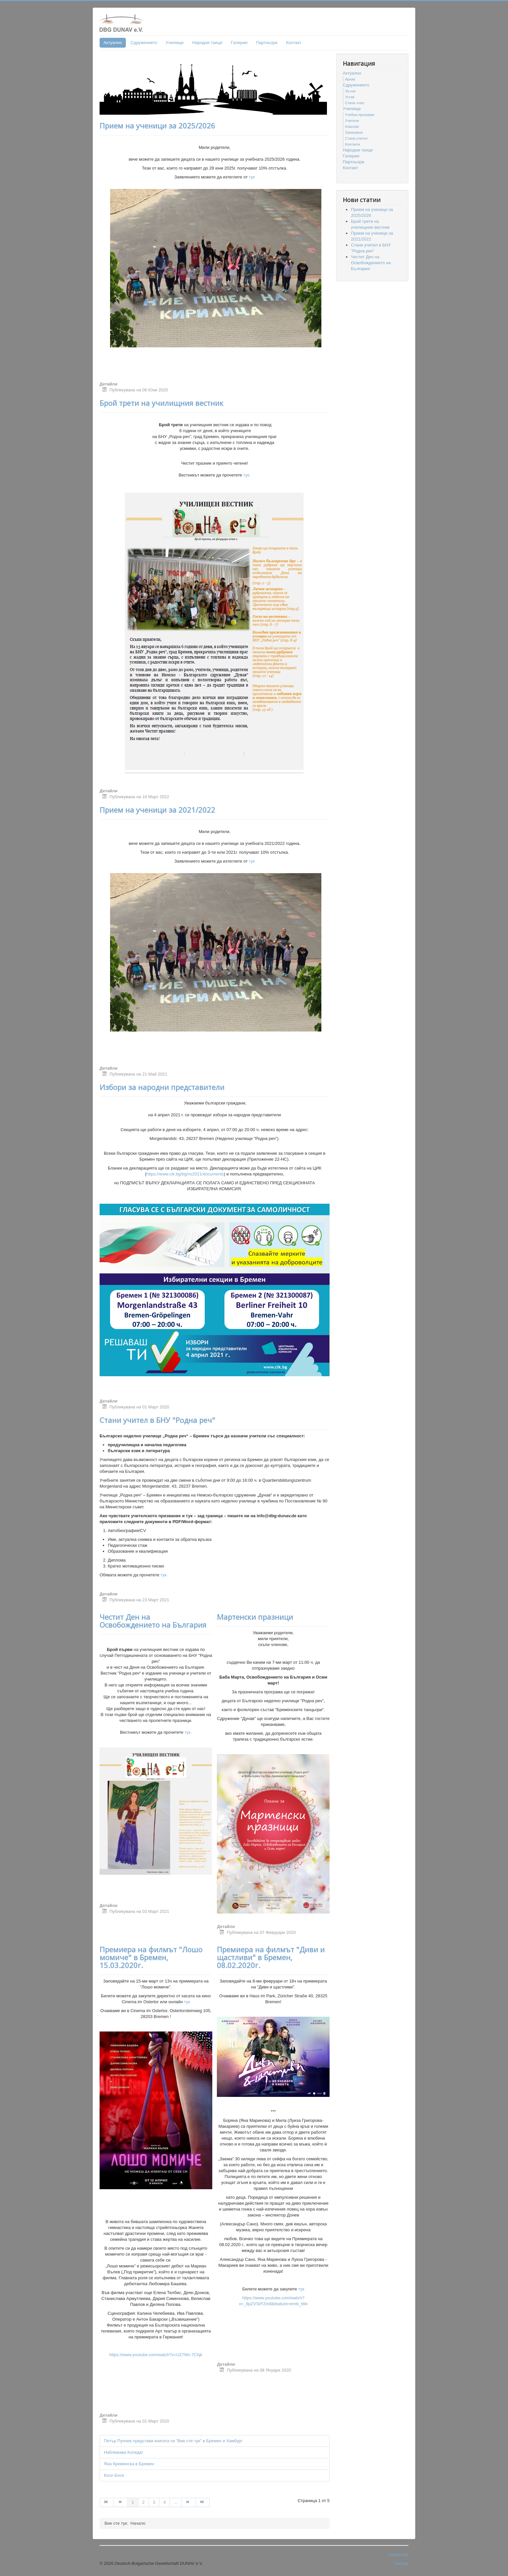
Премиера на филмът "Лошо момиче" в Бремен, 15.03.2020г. (151, 1957)
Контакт (293, 42)
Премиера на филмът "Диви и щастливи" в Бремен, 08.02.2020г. (271, 1957)
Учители (352, 121)
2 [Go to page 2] (143, 2502)
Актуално (113, 42)
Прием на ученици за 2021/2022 (157, 810)
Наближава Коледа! (123, 2452)
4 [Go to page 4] (164, 2502)
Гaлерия (239, 42)
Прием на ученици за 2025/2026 (157, 125)
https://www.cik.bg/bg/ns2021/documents (185, 1174)
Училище (175, 42)
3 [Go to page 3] (154, 2502)
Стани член (354, 103)
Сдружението (143, 42)
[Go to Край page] (203, 2502)
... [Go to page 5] (175, 2502)
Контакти (352, 144)
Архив (350, 79)
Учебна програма (359, 115)
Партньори (266, 42)
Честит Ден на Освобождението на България (153, 1621)
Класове (352, 126)
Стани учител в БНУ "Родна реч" (157, 1420)
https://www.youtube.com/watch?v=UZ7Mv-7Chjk (155, 2354)
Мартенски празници (255, 1617)
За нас (350, 91)
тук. (246, 475)
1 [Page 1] (133, 2502)
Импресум (398, 2554)
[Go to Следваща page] (189, 2502)
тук (252, 176)
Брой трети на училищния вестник (161, 403)
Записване (354, 132)
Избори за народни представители (162, 1087)
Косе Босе (114, 2475)
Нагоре (401, 2563)
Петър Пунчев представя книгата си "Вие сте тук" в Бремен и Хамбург (173, 2440)
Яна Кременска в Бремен (129, 2463)
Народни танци (207, 42)
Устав (350, 97)
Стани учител (356, 138)
